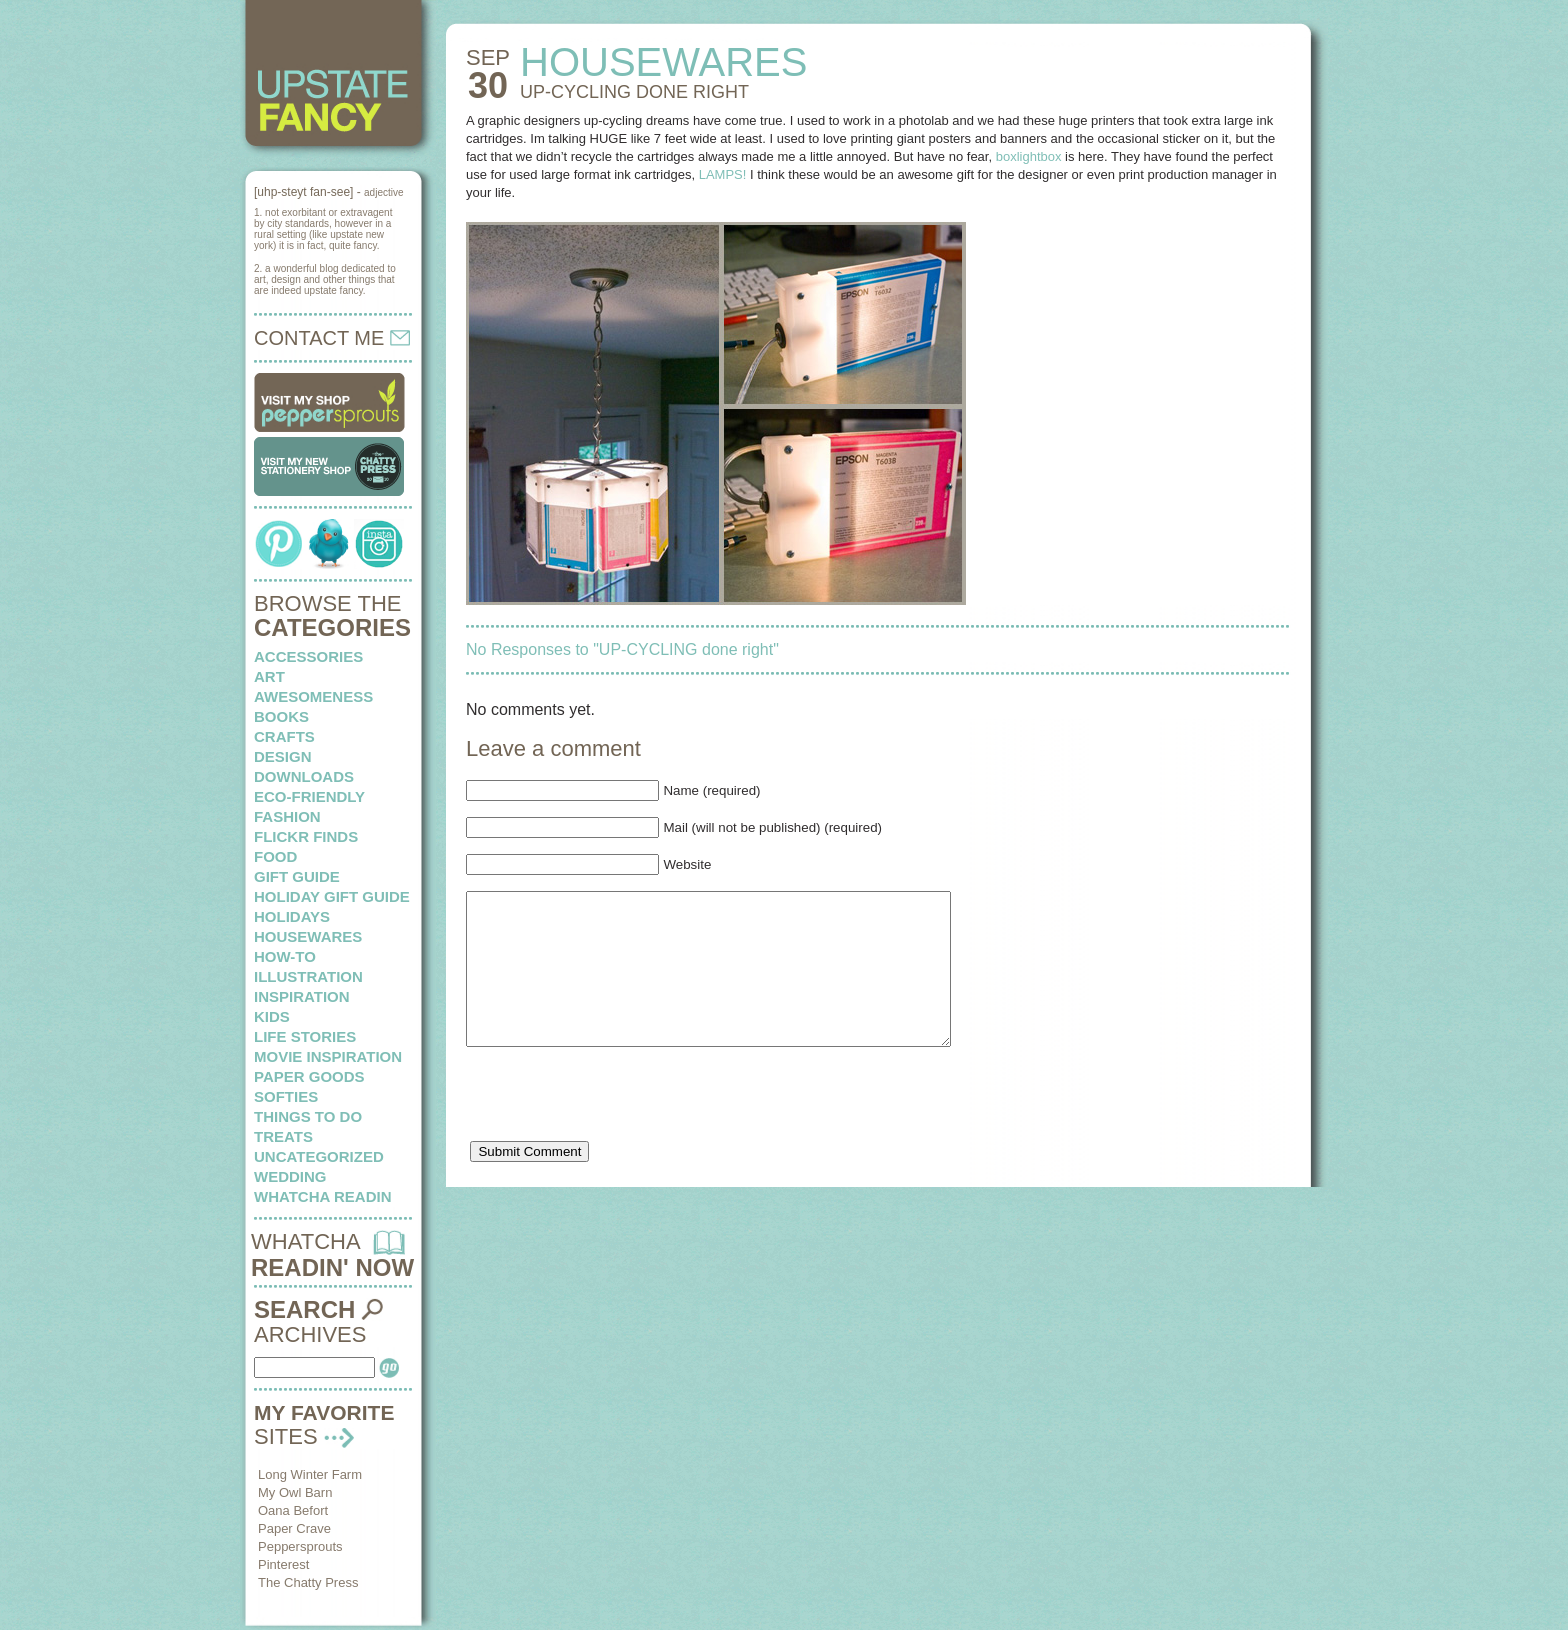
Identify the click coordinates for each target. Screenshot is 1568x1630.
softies (286, 1096)
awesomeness (313, 696)
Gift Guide (297, 876)
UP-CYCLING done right (634, 92)
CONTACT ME (332, 338)
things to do (308, 1116)
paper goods (309, 1076)
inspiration (302, 996)
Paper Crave (294, 1528)
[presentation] (618, 1132)
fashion (287, 816)
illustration (308, 976)
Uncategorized (319, 1156)
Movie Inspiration (328, 1056)
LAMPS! (723, 174)
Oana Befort (293, 1510)
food (275, 856)
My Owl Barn (295, 1492)
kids (272, 1016)
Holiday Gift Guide (332, 896)
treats (283, 1136)
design (283, 756)
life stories (305, 1036)
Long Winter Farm (310, 1474)
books (281, 716)
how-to (285, 956)
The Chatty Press (308, 1582)
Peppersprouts (300, 1546)
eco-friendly (309, 796)
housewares (308, 936)
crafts (284, 736)
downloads (304, 776)
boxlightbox (1029, 156)
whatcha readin (322, 1196)
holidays (292, 916)
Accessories (308, 656)
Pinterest (283, 1564)
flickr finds (306, 836)
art (269, 676)
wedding (290, 1176)
